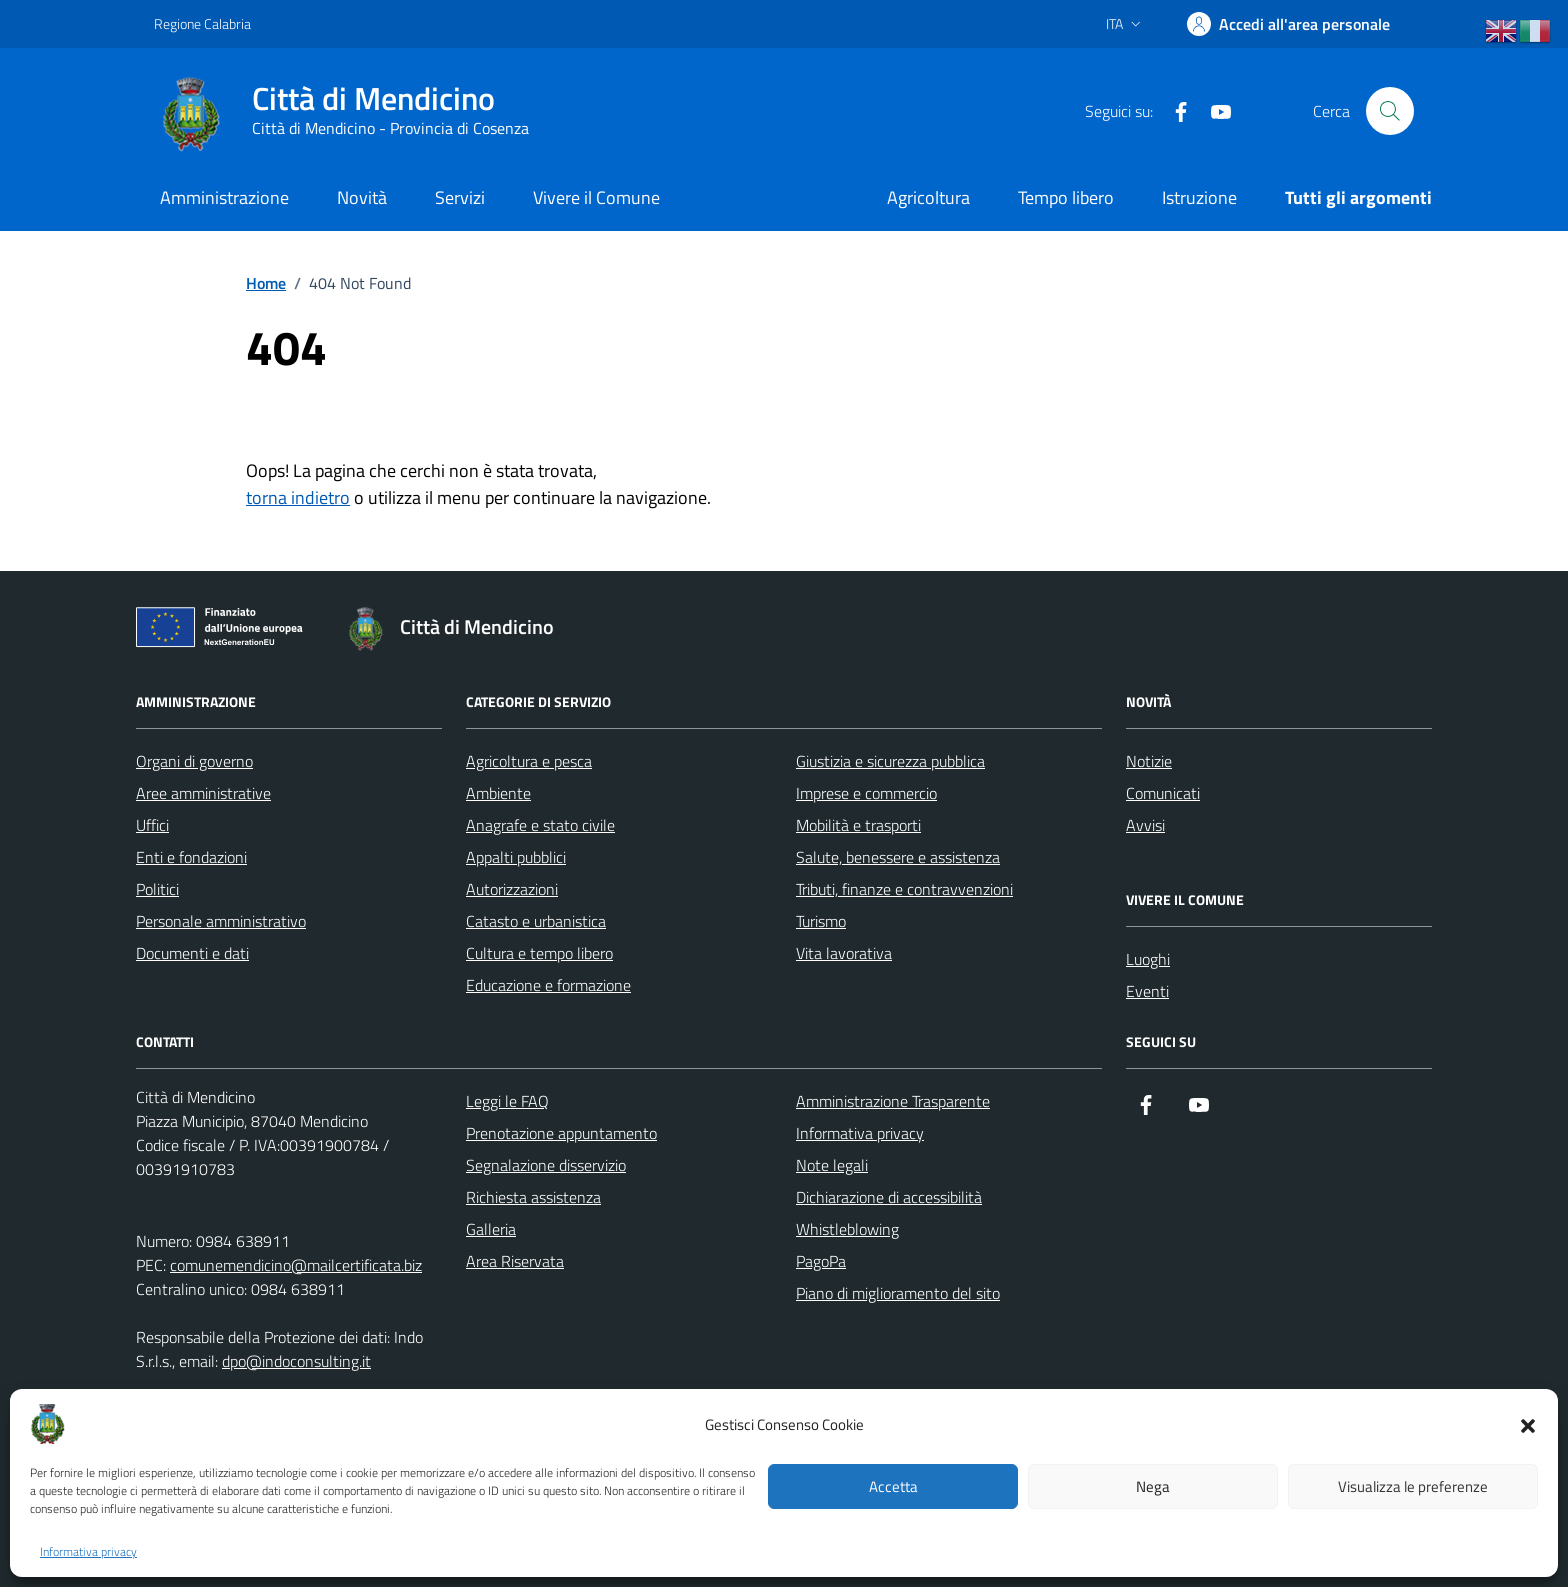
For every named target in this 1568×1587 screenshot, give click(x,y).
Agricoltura (928, 197)
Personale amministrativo (221, 921)
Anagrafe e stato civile (540, 825)
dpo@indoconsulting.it (296, 1361)
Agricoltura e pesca (529, 761)
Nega (1153, 1486)
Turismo (821, 921)
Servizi (460, 197)
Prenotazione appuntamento (561, 1133)
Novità (362, 197)
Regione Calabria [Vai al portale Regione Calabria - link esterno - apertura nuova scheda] (202, 23)
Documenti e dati (192, 953)
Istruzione (1199, 197)
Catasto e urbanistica (536, 921)
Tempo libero (1066, 197)
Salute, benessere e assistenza (898, 857)
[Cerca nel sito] (1390, 111)
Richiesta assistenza (533, 1197)
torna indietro (298, 497)
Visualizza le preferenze (1413, 1486)
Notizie (1149, 761)
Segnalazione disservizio (546, 1165)
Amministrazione (224, 197)
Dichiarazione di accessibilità (889, 1197)
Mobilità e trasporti (858, 825)
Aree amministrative (203, 793)
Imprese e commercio (866, 793)
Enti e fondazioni (191, 857)
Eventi (1147, 991)
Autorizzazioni (512, 889)
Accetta (893, 1486)
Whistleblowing (847, 1229)
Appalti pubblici (516, 857)
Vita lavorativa (844, 953)
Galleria (491, 1229)
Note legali (832, 1165)
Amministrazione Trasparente (893, 1101)
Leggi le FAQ (507, 1101)
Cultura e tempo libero (539, 953)
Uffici (152, 825)
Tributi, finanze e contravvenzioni (904, 889)
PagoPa (821, 1261)
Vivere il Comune (596, 197)
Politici (157, 889)
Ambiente (498, 793)
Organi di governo (194, 761)
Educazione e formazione (548, 985)
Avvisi (1145, 825)
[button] (1528, 1424)
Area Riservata (515, 1261)
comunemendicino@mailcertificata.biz (296, 1265)
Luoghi (1148, 959)
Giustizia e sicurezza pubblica (890, 761)
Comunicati (1163, 793)
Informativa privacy (88, 1552)
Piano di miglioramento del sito (898, 1293)
